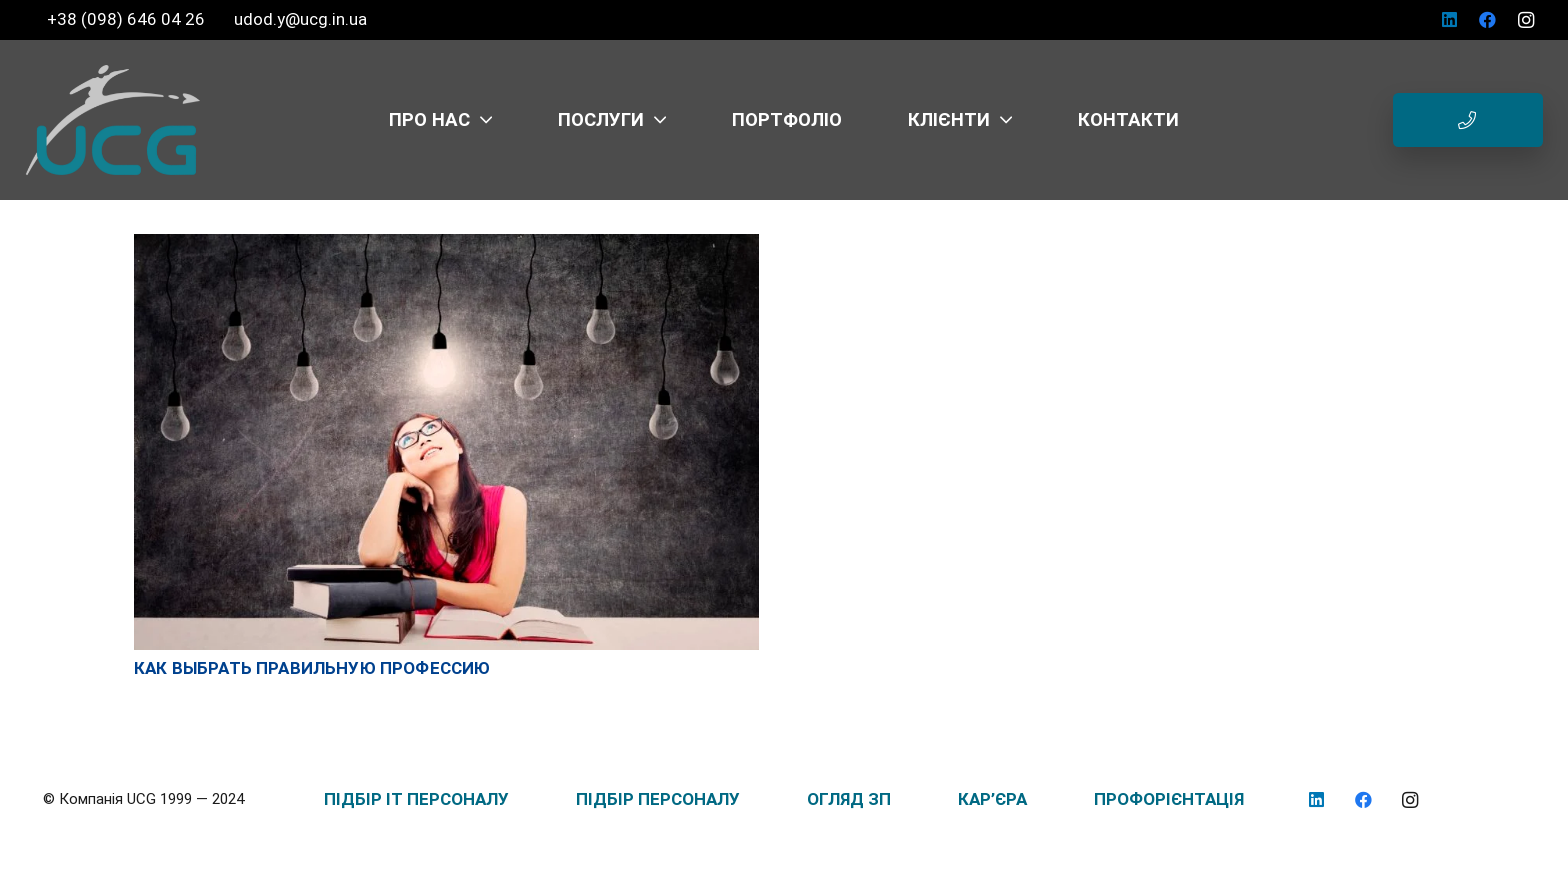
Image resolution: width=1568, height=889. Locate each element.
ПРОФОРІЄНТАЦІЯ (1169, 799)
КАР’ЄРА (992, 799)
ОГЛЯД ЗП (849, 799)
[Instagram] (1526, 20)
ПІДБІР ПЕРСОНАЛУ (658, 799)
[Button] (1468, 120)
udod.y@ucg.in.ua (300, 19)
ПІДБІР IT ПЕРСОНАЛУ (416, 799)
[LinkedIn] (1450, 20)
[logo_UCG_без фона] (113, 120)
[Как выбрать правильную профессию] (446, 244)
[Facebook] (1488, 20)
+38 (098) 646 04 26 (128, 19)
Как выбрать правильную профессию (312, 668)
